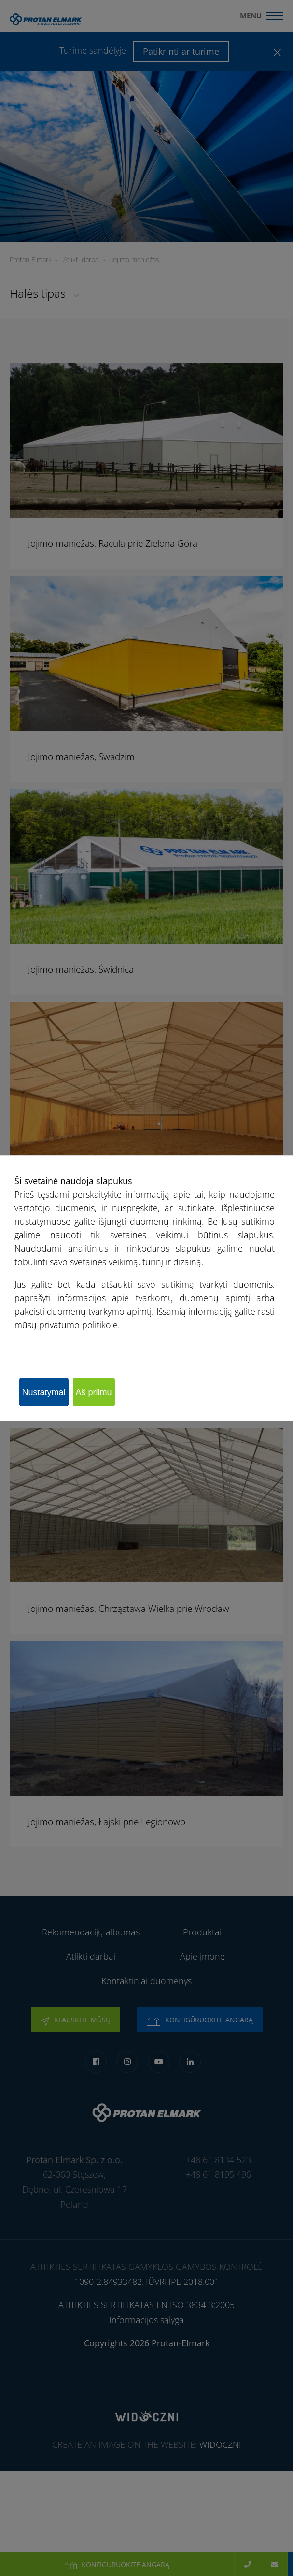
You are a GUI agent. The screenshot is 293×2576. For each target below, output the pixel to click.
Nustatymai (44, 1392)
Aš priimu (94, 1392)
